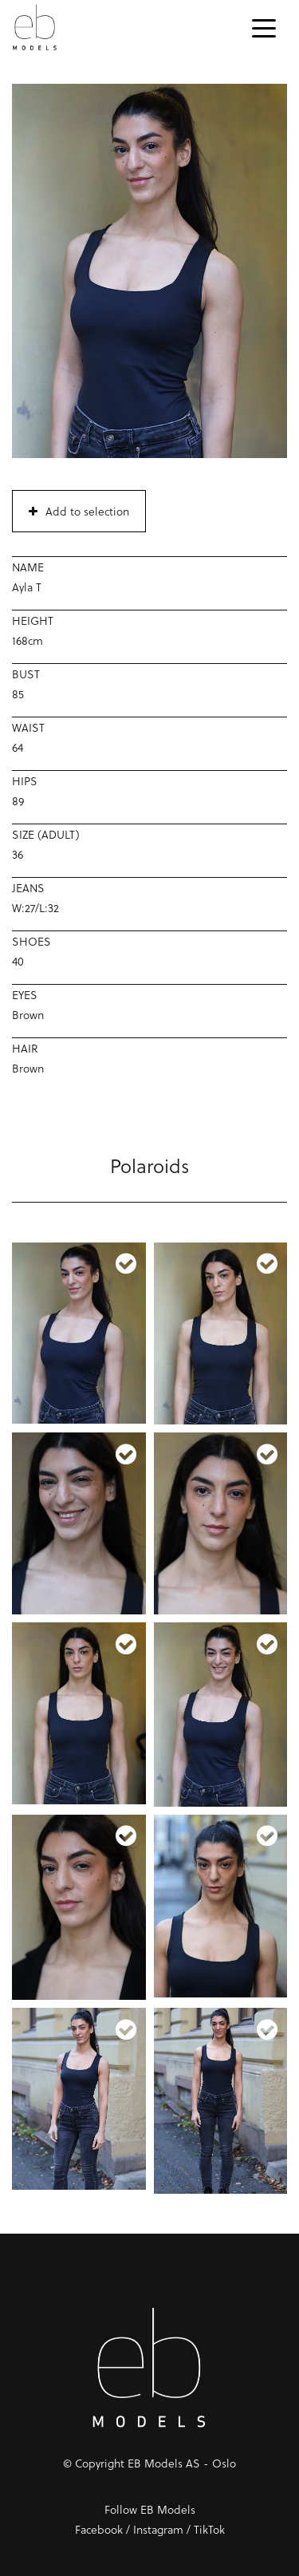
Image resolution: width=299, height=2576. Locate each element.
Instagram (158, 2529)
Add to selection (79, 511)
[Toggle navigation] (264, 27)
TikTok (209, 2529)
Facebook (99, 2529)
